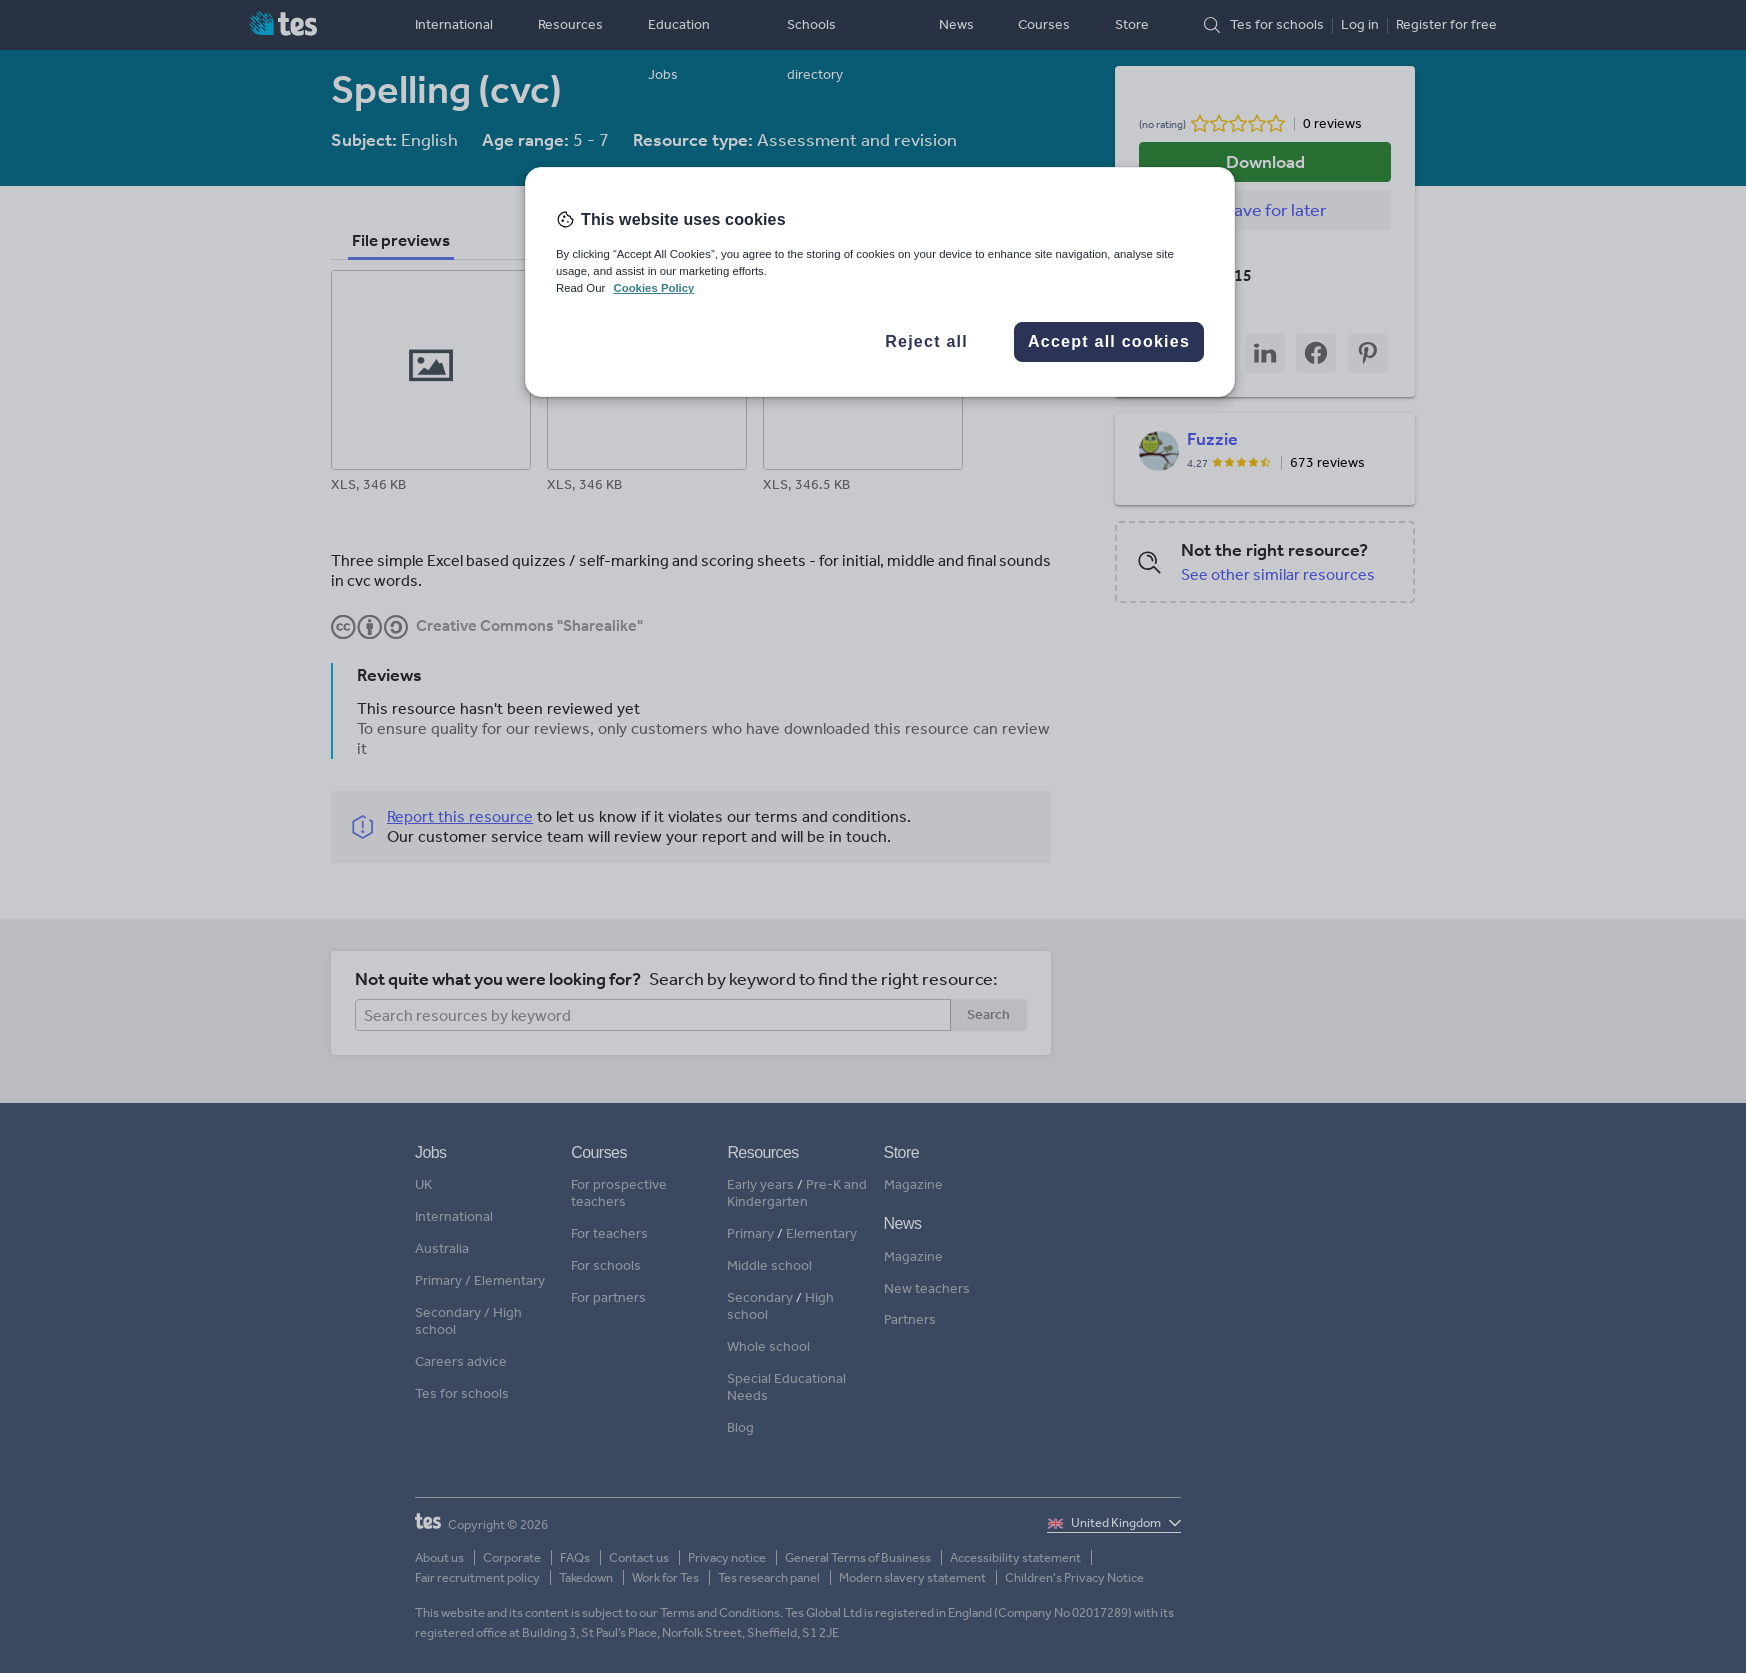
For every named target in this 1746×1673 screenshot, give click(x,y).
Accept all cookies (1109, 341)
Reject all (926, 341)
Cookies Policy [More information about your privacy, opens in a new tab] (653, 288)
